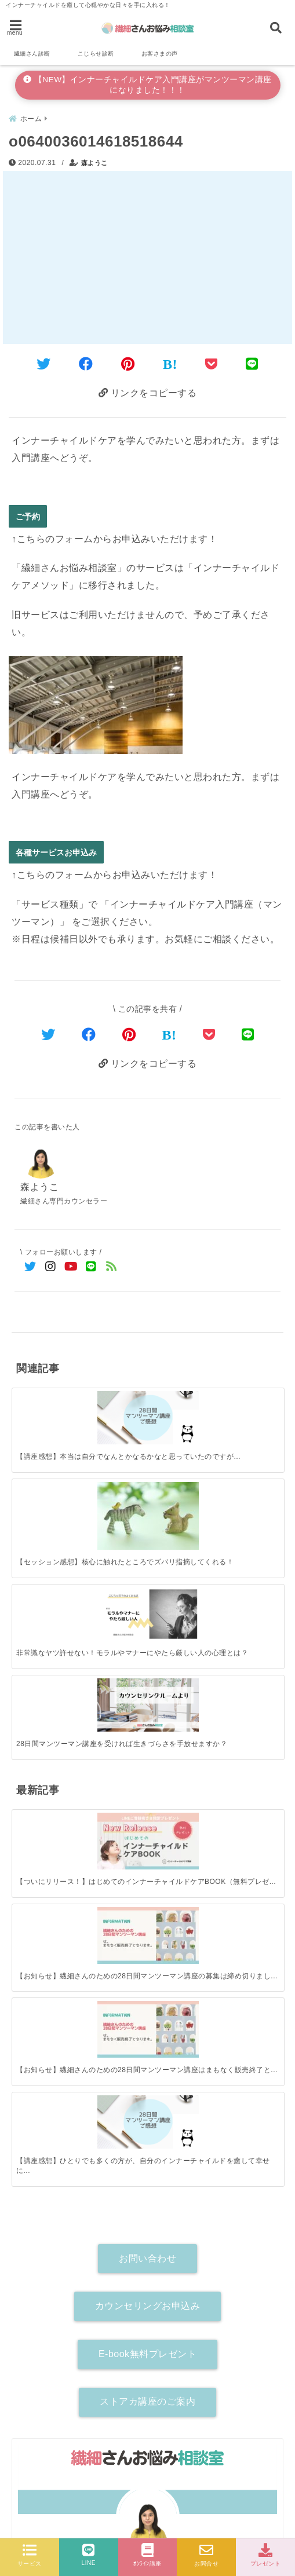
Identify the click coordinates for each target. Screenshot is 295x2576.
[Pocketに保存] (211, 364)
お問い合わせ (147, 1719)
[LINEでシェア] (252, 364)
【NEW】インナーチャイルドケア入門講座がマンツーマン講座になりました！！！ (147, 84)
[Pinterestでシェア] (128, 364)
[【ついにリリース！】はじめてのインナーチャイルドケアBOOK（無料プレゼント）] (45, 1559)
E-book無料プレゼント (147, 1815)
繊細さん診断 (32, 53)
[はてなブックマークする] (170, 364)
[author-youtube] (209, 2138)
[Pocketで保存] (209, 1034)
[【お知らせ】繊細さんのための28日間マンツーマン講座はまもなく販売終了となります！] (181, 1559)
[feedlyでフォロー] (111, 1267)
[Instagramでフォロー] (51, 1267)
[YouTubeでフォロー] (71, 1267)
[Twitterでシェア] (44, 364)
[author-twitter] (85, 2138)
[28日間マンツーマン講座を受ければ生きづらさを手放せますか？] (249, 1403)
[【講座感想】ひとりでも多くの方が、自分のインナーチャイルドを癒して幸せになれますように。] (249, 1558)
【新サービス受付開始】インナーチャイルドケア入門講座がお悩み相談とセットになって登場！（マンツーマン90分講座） (143, 2423)
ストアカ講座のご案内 (147, 1863)
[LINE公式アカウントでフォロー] (91, 1267)
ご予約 (28, 516)
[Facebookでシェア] (86, 364)
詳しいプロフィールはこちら (148, 2117)
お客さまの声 (159, 53)
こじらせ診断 (96, 53)
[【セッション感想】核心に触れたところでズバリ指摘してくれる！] (113, 1407)
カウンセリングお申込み (148, 1767)
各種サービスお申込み (56, 852)
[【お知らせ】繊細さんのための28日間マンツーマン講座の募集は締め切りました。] (113, 1559)
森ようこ (94, 162)
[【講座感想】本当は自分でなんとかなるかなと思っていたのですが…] (45, 1403)
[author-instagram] (147, 2138)
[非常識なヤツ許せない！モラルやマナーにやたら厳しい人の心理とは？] (181, 1403)
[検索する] (267, 2186)
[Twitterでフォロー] (30, 1267)
